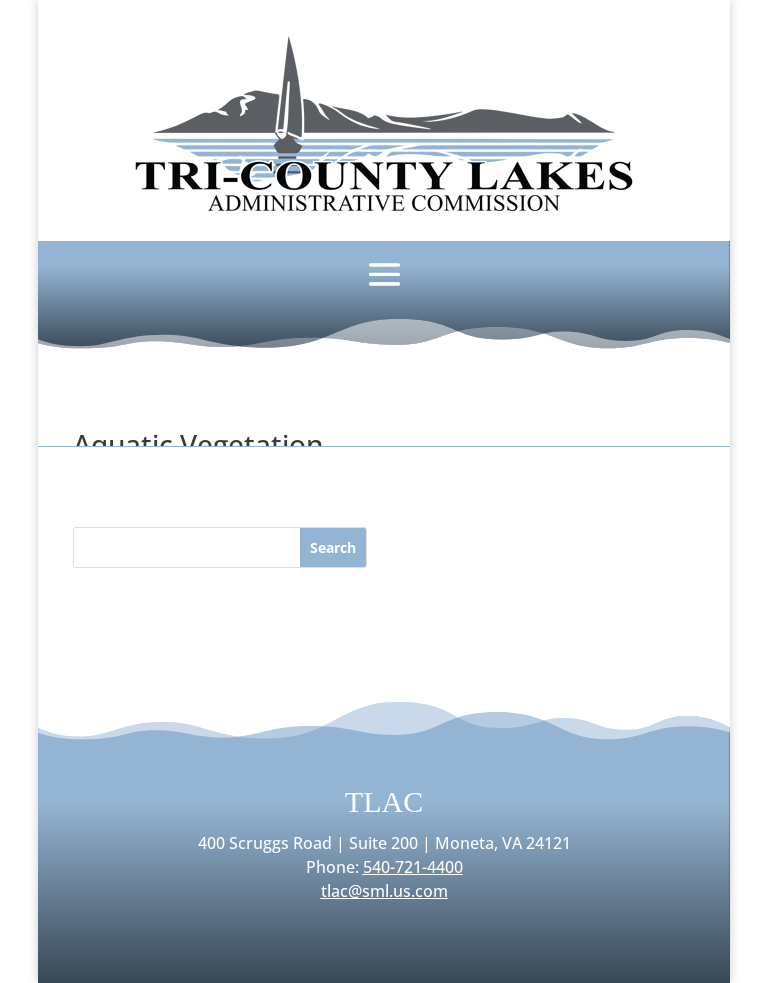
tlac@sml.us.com (384, 891)
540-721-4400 (413, 867)
